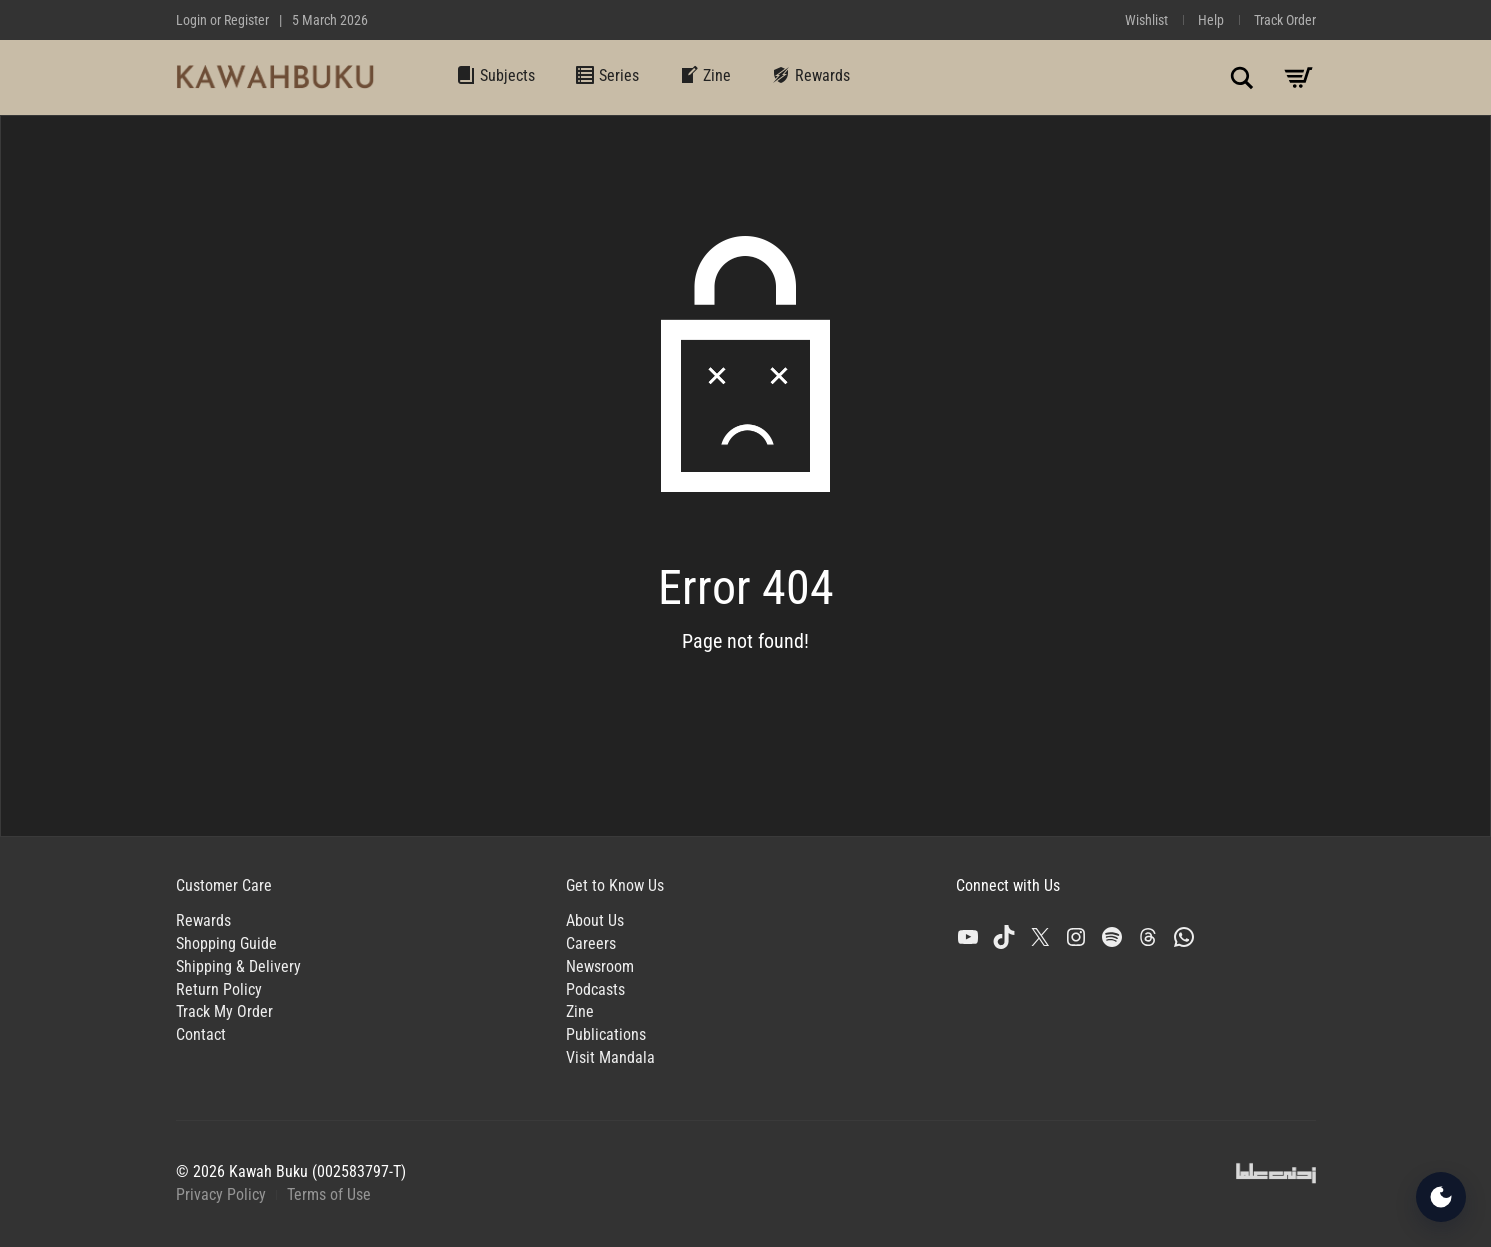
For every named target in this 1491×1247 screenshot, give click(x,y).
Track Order (1285, 20)
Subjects (495, 75)
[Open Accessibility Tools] (1441, 1197)
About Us (595, 920)
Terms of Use (329, 1194)
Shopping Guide (226, 943)
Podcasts (595, 989)
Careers (591, 943)
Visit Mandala (610, 1057)
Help (1211, 20)
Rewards (810, 75)
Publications (606, 1034)
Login (191, 20)
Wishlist (1146, 20)
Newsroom (600, 966)
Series (607, 75)
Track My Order (224, 1011)
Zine (705, 75)
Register (246, 20)
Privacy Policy (221, 1194)
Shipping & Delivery (238, 966)
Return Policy (219, 989)
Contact (201, 1034)
